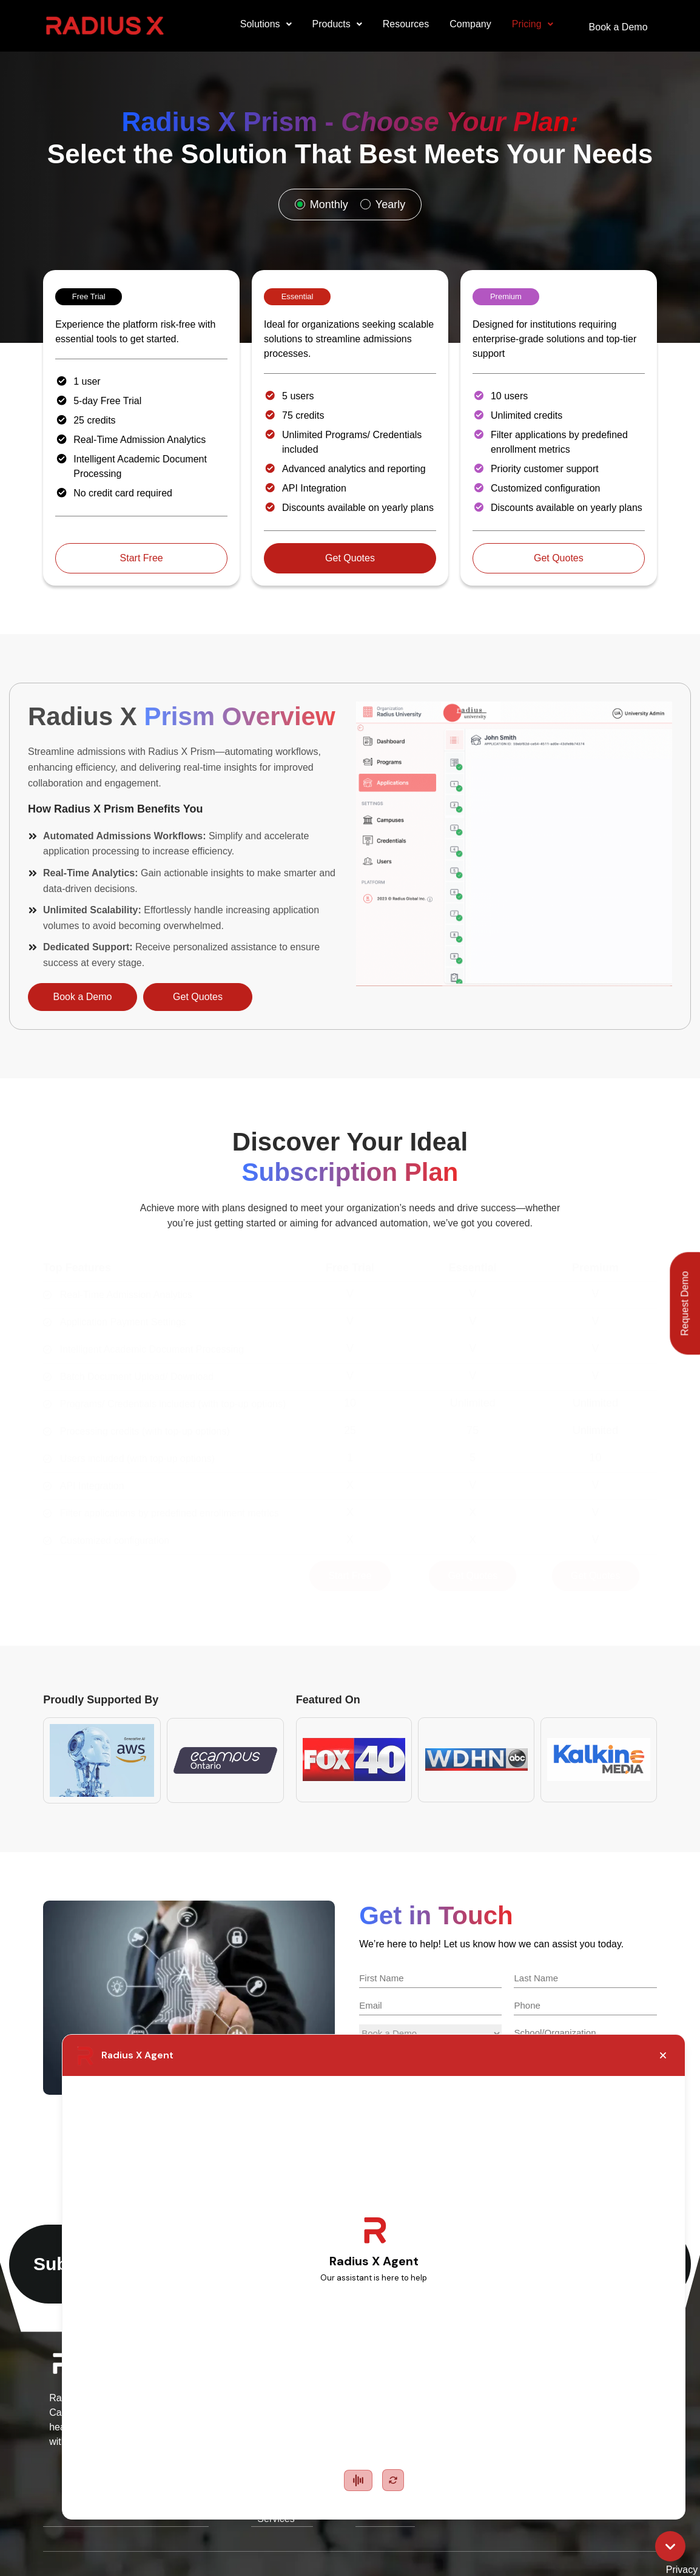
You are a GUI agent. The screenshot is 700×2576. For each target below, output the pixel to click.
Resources (398, 24)
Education (236, 2386)
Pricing (525, 24)
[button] (259, 24)
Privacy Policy (461, 2545)
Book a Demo (614, 24)
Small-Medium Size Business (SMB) (277, 2414)
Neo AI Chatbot (415, 2386)
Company (462, 24)
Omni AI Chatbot (399, 2414)
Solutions (258, 24)
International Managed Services (283, 2442)
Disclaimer (624, 2545)
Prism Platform (413, 2442)
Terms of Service (546, 2545)
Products (330, 24)
